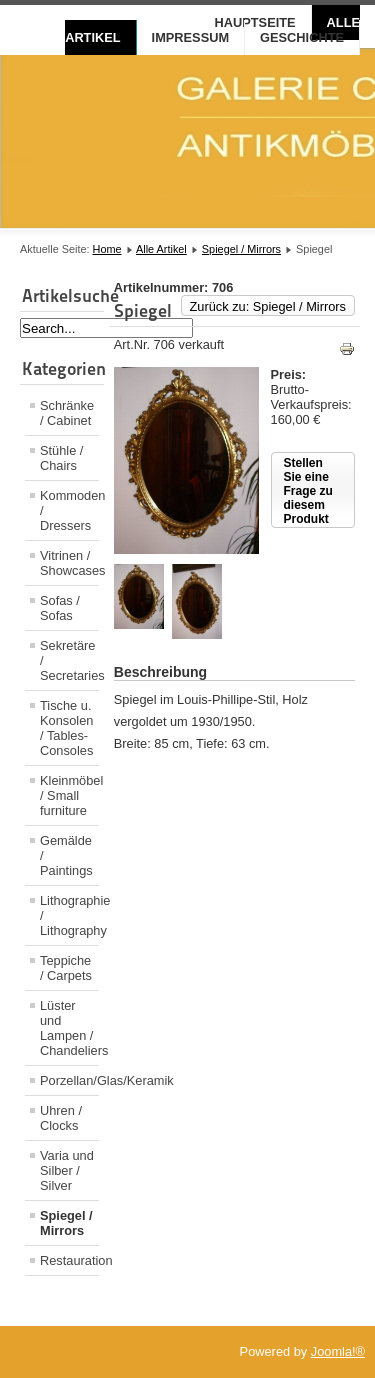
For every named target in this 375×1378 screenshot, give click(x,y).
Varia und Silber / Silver (67, 1170)
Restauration (69, 1260)
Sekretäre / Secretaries (69, 660)
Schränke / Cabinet (67, 413)
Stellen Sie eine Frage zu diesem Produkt (308, 491)
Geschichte (302, 37)
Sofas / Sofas (60, 608)
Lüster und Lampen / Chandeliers (69, 1028)
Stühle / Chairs (61, 458)
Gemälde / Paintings (66, 855)
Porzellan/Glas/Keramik (69, 1080)
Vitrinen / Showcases (69, 563)
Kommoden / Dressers (69, 510)
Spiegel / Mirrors (241, 249)
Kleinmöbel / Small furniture (69, 795)
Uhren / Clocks (61, 1118)
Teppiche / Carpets (66, 968)
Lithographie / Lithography (69, 915)
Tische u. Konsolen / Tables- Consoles (66, 728)
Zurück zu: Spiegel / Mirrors (268, 306)
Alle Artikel (161, 249)
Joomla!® (338, 1351)
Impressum (191, 37)
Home (107, 249)
